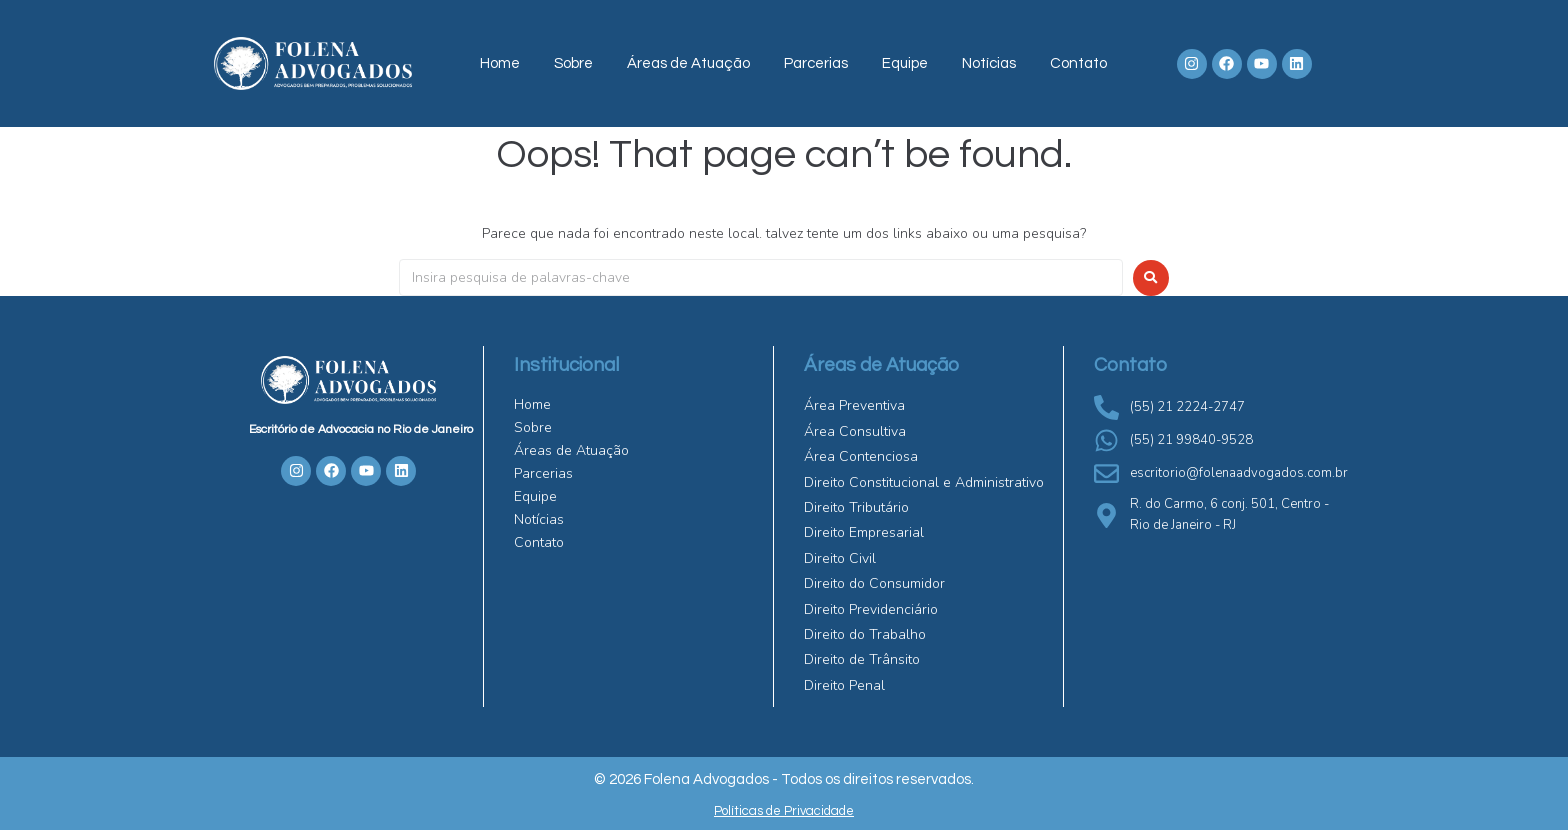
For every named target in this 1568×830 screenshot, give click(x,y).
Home (500, 63)
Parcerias (816, 63)
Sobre (573, 63)
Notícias (989, 63)
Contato (1078, 63)
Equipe (905, 63)
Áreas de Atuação (688, 63)
